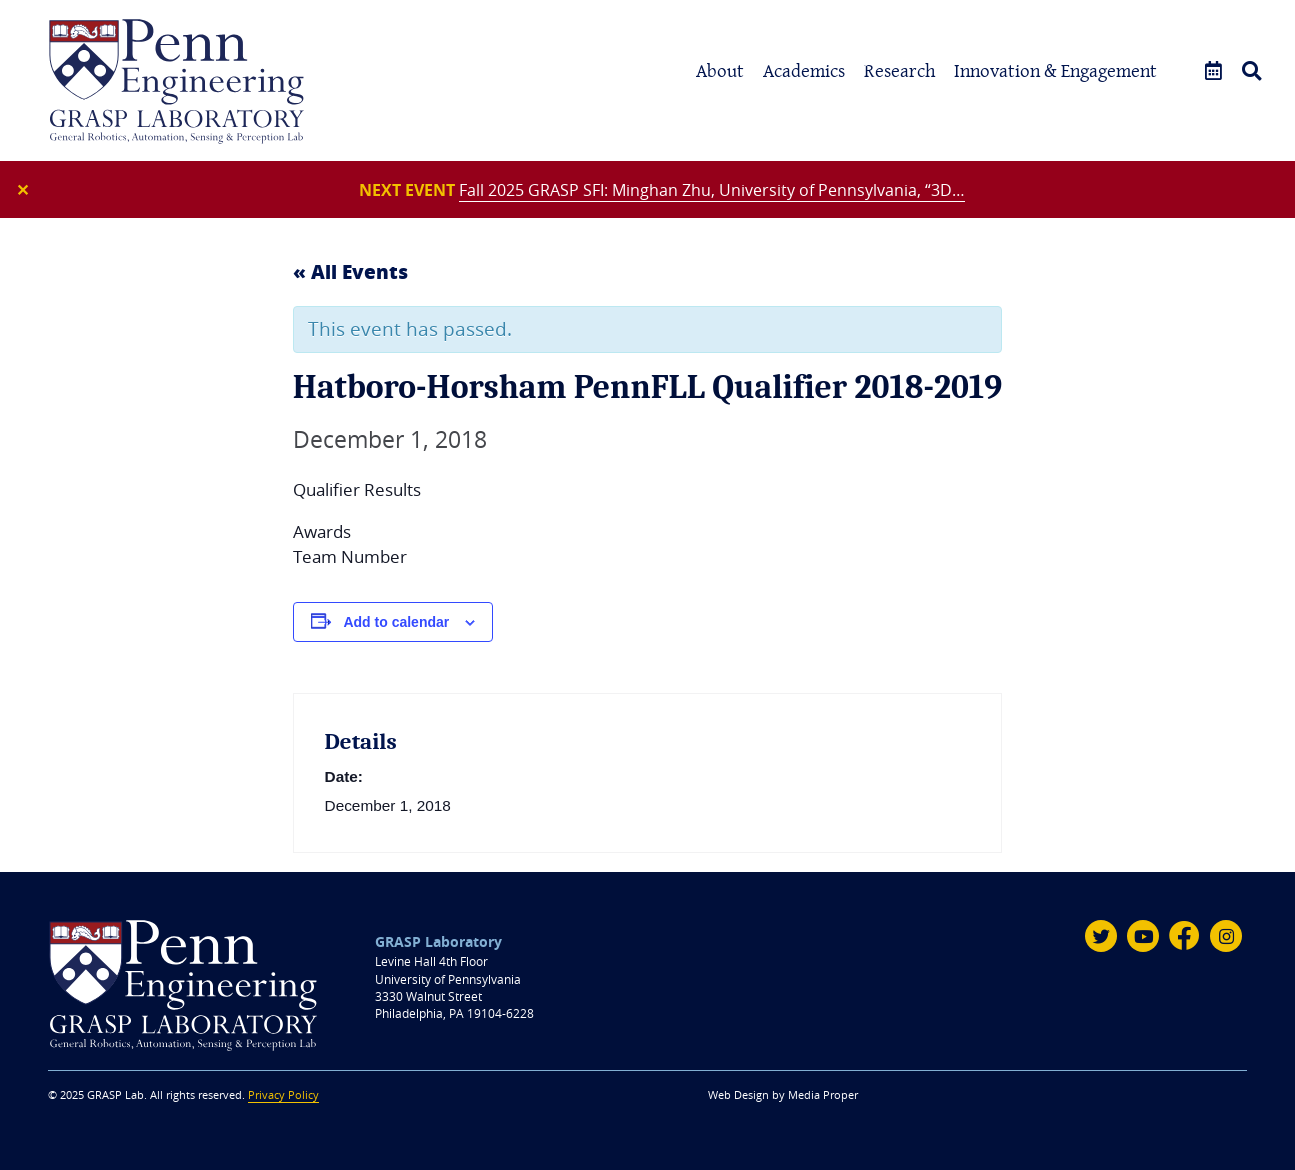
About (720, 70)
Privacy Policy (283, 1095)
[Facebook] (1185, 936)
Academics (804, 70)
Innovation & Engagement (1055, 70)
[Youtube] (1143, 936)
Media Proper (823, 1095)
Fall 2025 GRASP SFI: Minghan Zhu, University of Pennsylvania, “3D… (712, 190)
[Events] (1213, 71)
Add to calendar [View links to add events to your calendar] (396, 622)
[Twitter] (1101, 936)
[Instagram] (1226, 936)
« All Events (350, 271)
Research (899, 70)
